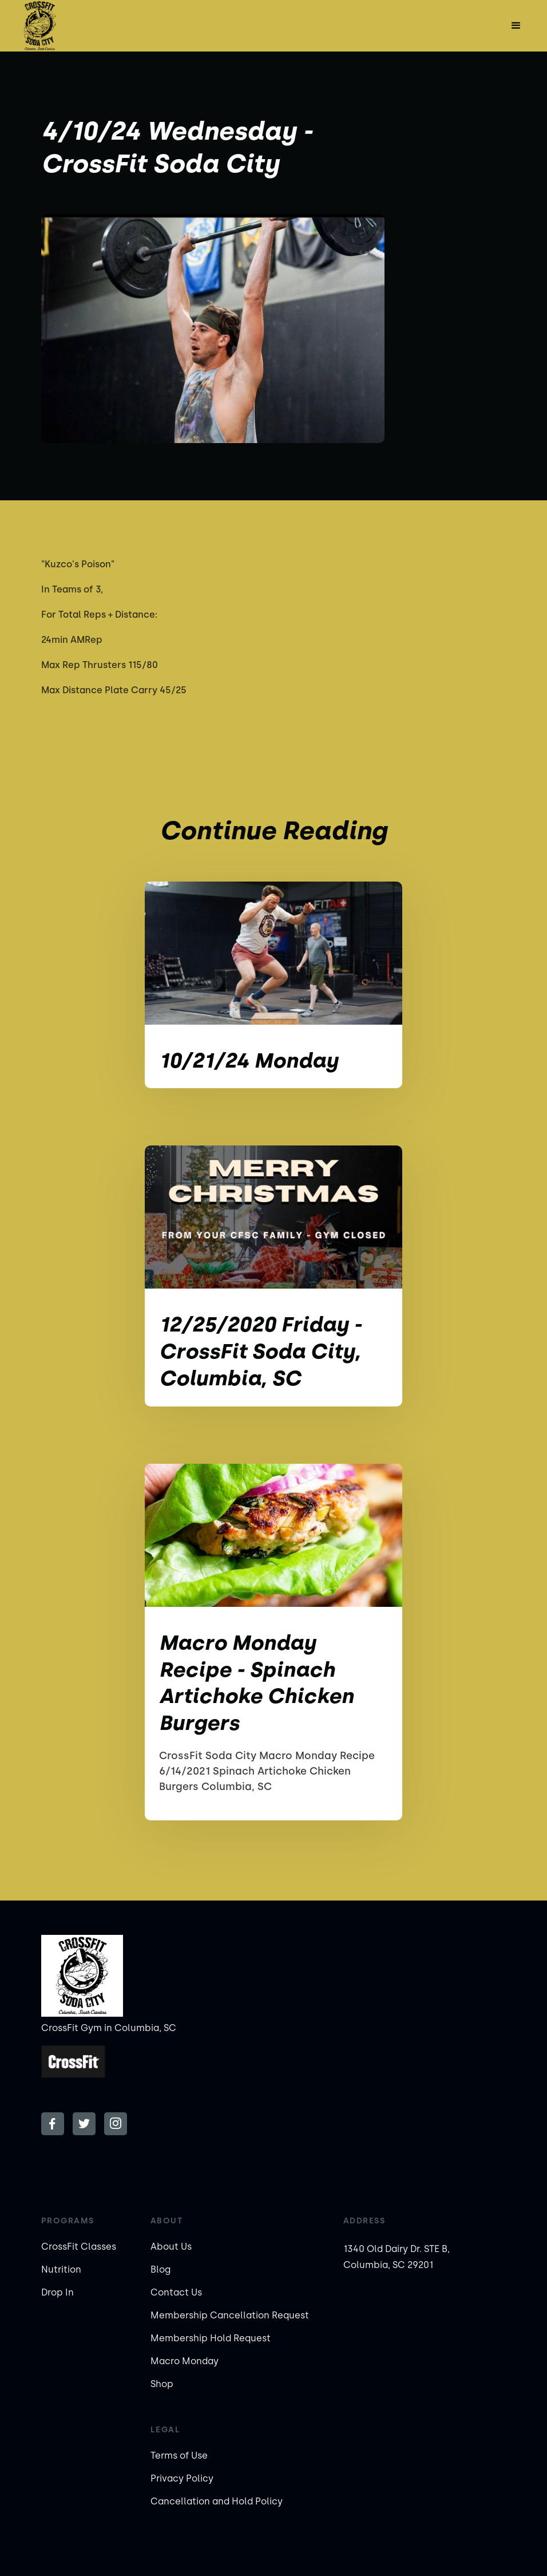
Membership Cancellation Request (229, 2315)
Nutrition (61, 2269)
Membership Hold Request (210, 2338)
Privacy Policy (181, 2478)
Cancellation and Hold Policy (216, 2501)
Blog (160, 2269)
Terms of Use (179, 2455)
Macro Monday (184, 2361)
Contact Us (176, 2292)
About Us (171, 2246)
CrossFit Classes (78, 2246)
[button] (516, 26)
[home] (39, 26)
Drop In (57, 2292)
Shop (161, 2384)
